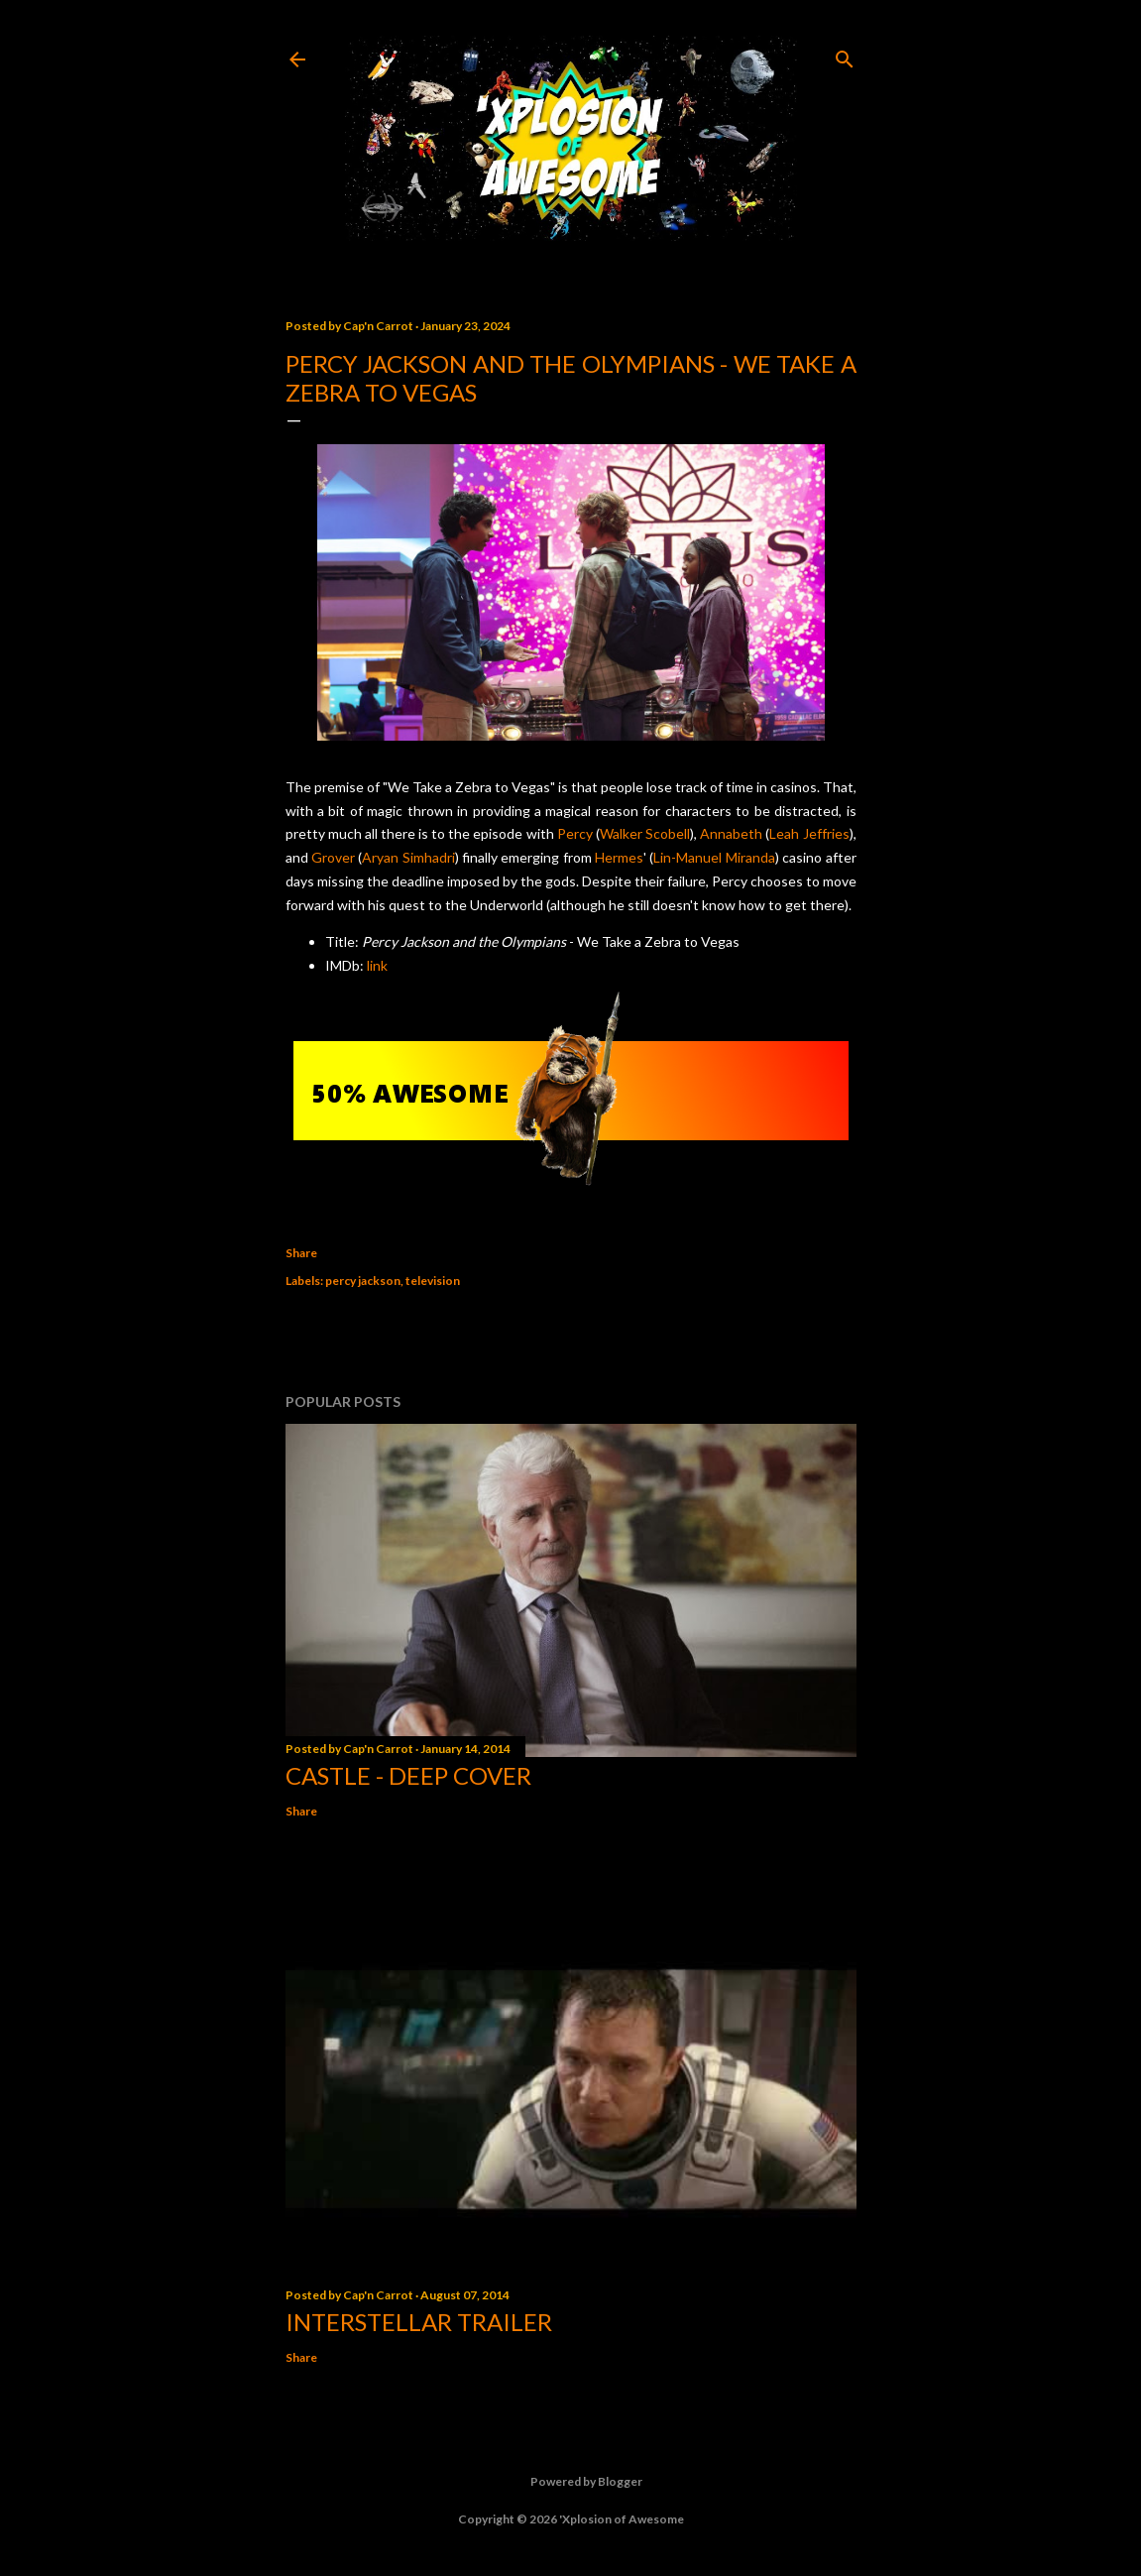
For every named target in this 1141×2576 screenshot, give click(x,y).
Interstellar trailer (418, 2321)
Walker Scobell (645, 833)
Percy (575, 833)
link (377, 965)
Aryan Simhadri (408, 857)
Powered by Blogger (570, 2482)
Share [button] (301, 1252)
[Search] (844, 55)
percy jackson (362, 1280)
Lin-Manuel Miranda (713, 857)
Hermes (619, 857)
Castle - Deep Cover (408, 1775)
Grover (333, 857)
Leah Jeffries (809, 833)
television (432, 1280)
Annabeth (731, 833)
